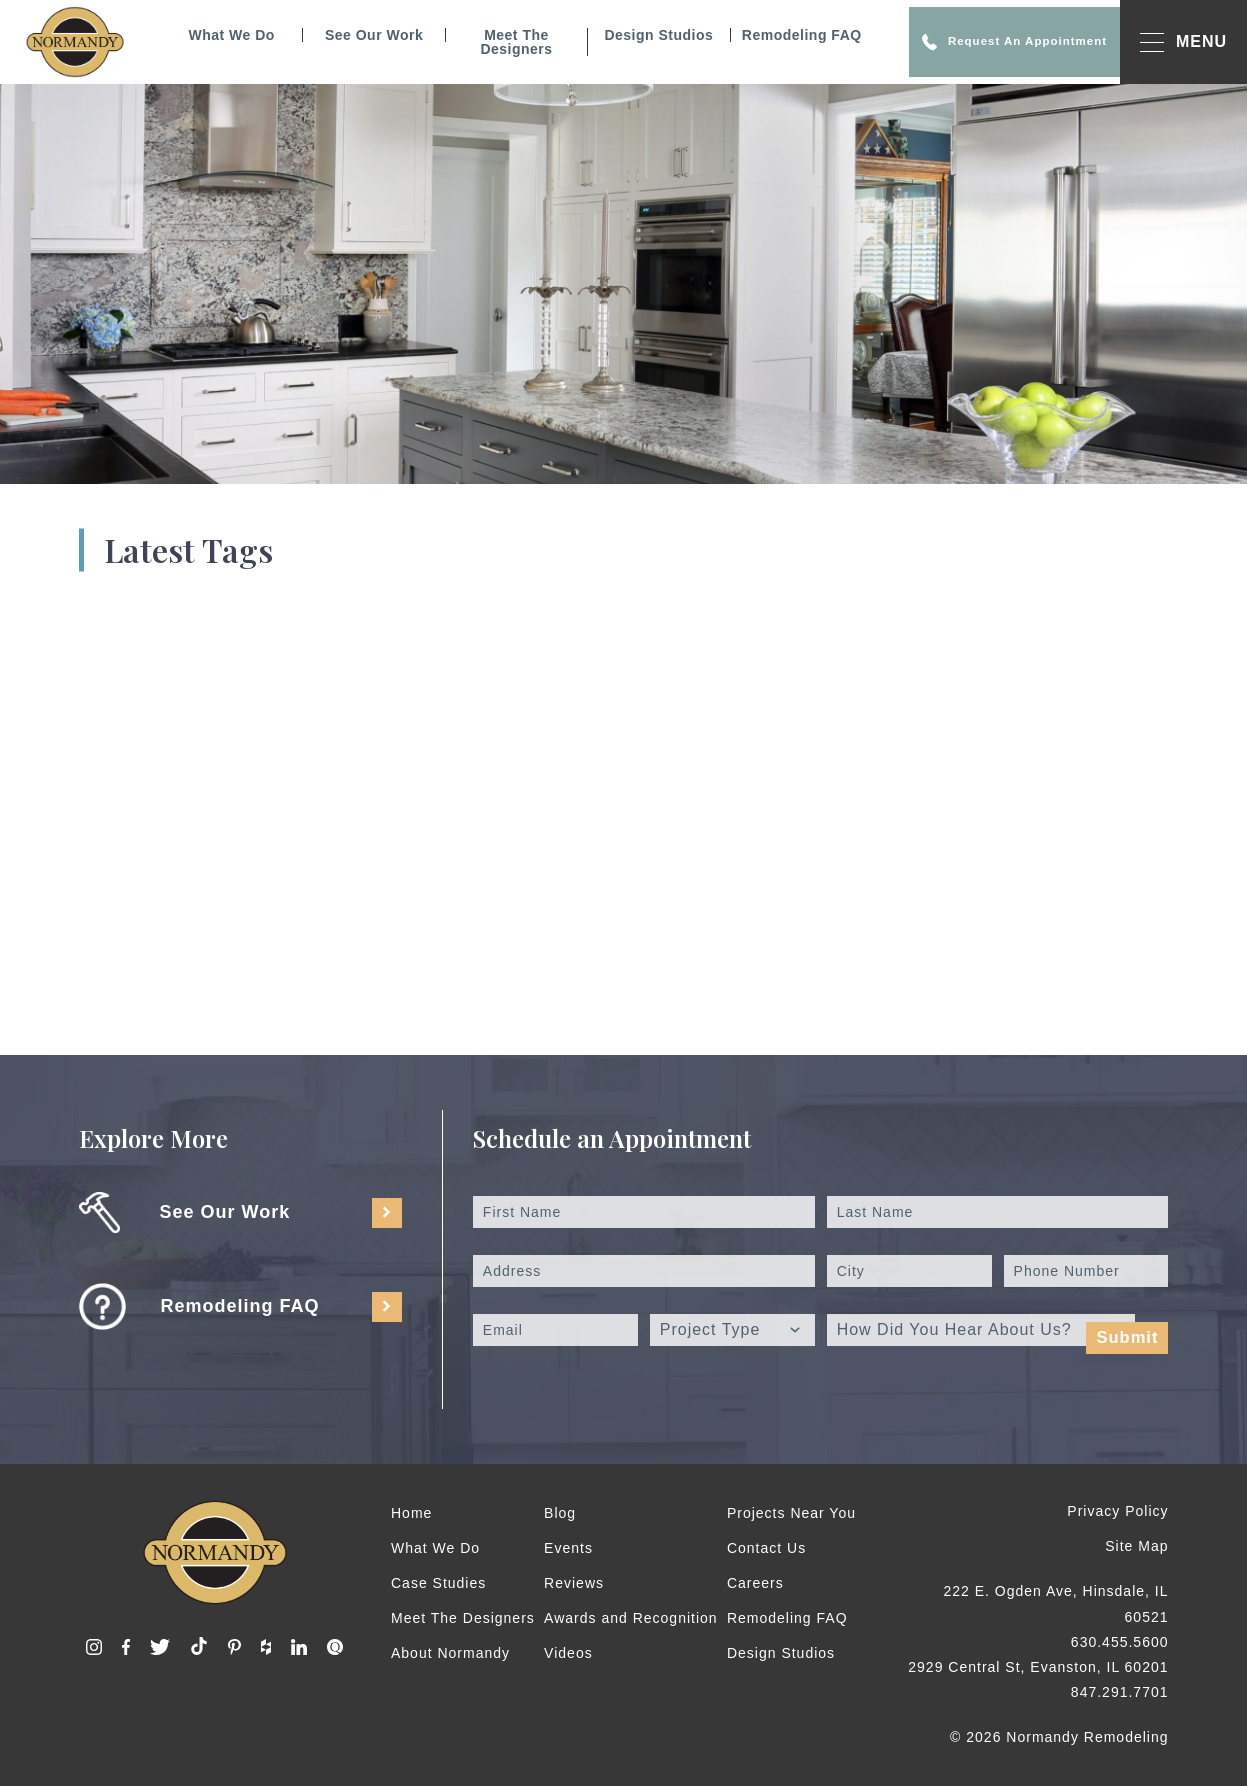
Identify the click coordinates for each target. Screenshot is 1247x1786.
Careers (755, 1583)
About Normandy (450, 1653)
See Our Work (346, 35)
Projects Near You (791, 1513)
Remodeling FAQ (774, 35)
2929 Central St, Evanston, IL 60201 (1038, 1667)
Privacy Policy (1117, 1511)
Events (568, 1548)
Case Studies (438, 1583)
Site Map (1136, 1546)
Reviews (574, 1583)
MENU (1183, 42)
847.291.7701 (1120, 1692)
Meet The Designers (488, 42)
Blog (560, 1513)
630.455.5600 (1120, 1642)
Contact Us (766, 1548)
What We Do (204, 35)
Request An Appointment (986, 42)
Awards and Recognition (631, 1618)
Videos (568, 1653)
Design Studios (630, 35)
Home (411, 1513)
